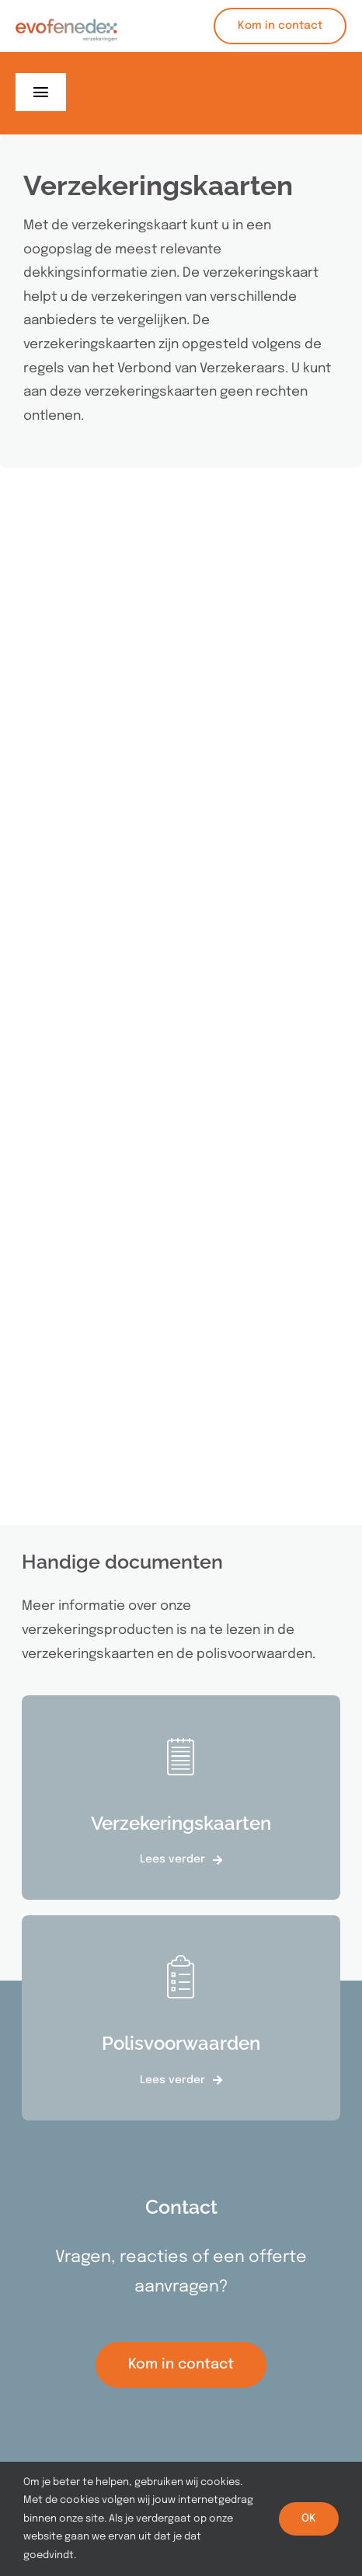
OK (308, 2518)
